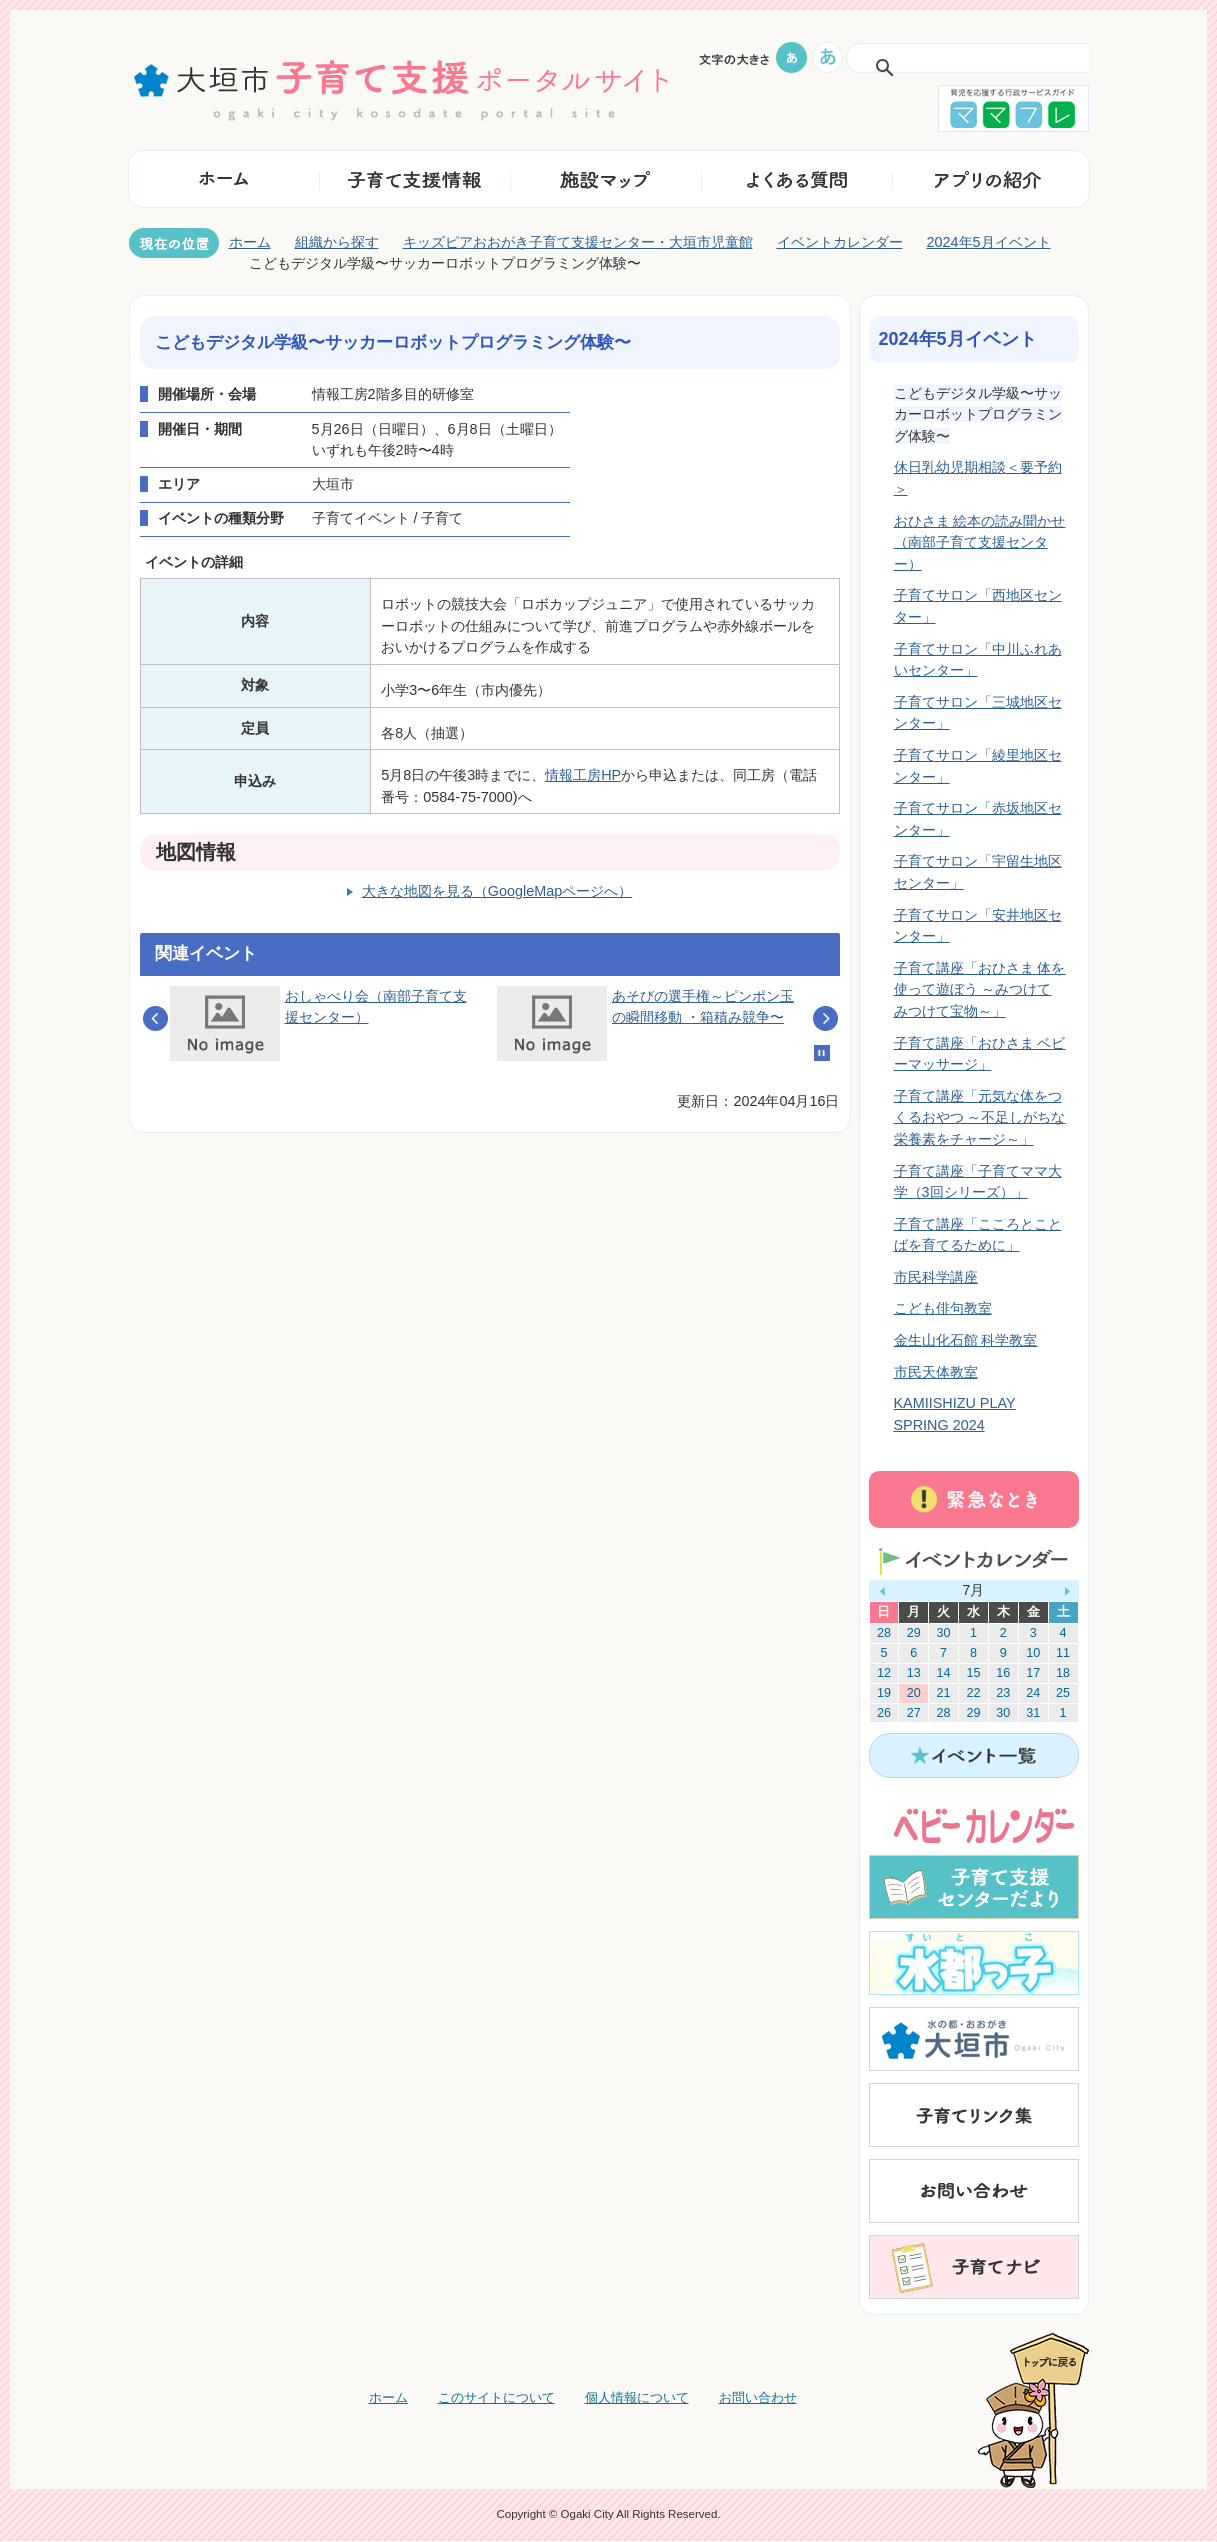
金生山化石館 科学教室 (966, 1340)
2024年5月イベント (989, 242)
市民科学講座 (936, 1277)
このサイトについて (496, 2397)
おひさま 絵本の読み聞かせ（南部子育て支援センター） (980, 542)
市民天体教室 (936, 1372)
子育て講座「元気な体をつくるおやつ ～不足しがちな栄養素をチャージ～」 (980, 1117)
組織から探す (337, 242)
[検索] (949, 68)
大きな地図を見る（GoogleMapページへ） (497, 891)
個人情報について (637, 2397)
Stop (822, 1053)
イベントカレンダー (840, 242)
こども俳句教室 (943, 1308)
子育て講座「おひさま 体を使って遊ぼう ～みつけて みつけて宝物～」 (980, 989)
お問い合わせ (758, 2397)
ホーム (250, 242)
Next (825, 1018)
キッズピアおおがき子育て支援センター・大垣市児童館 (578, 242)
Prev (155, 1018)
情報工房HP (583, 775)
